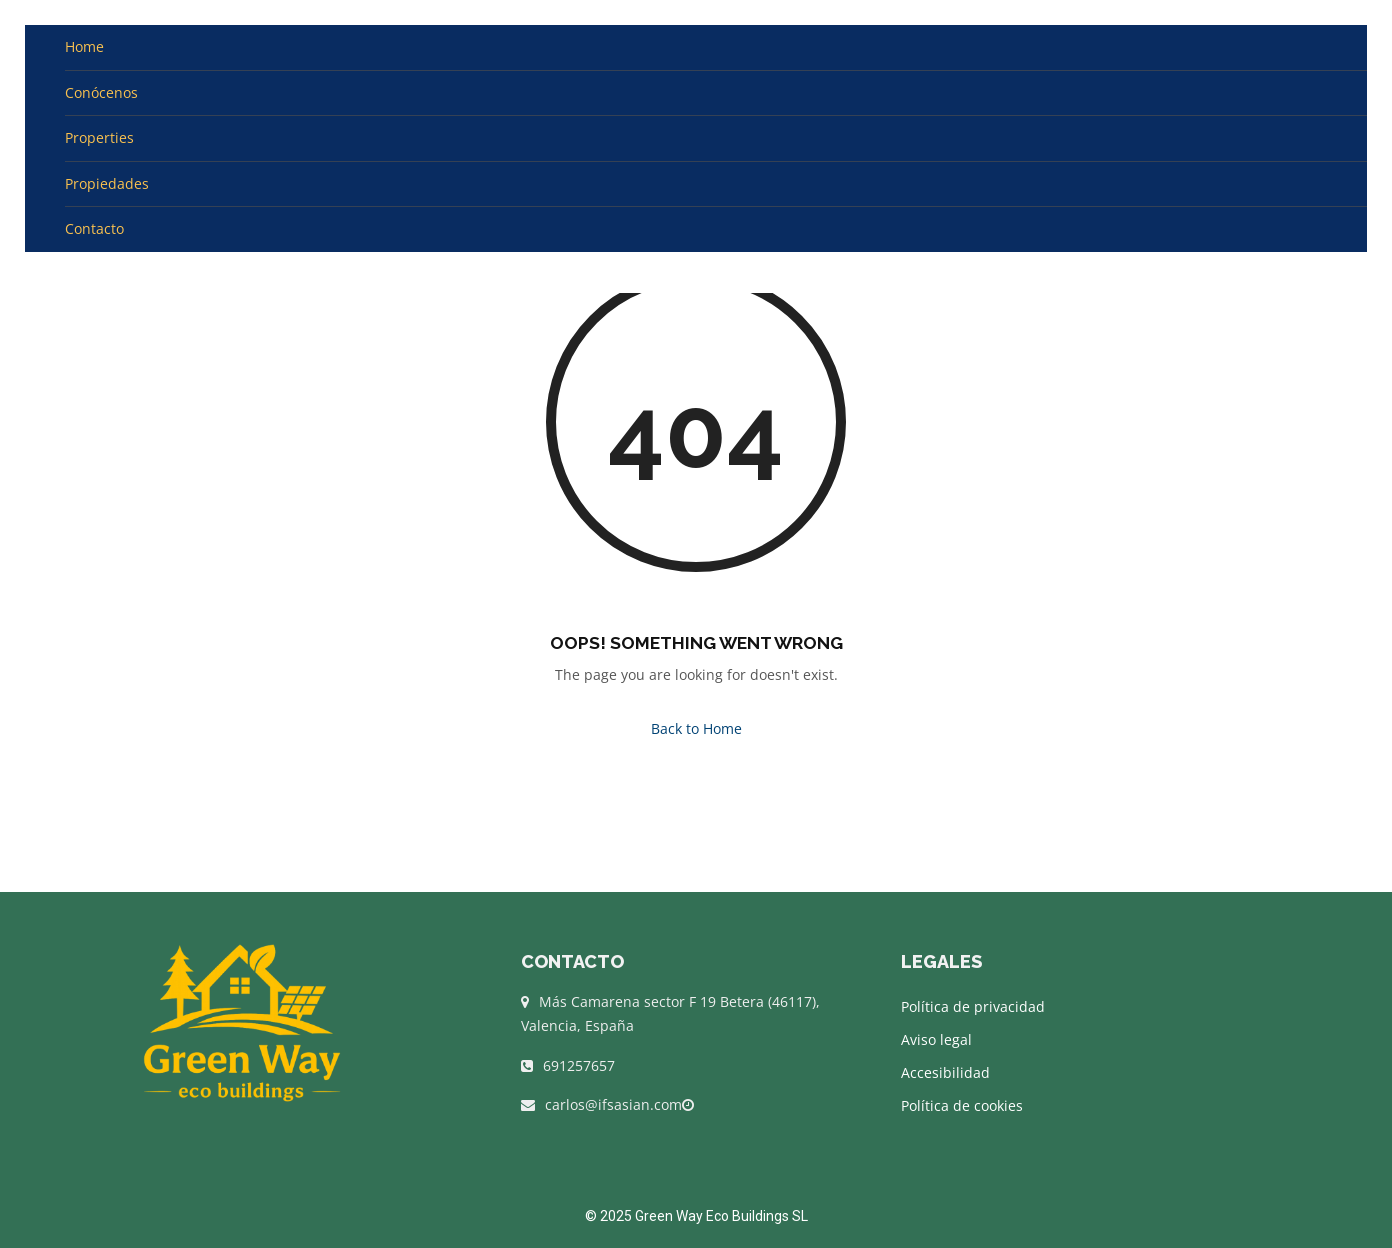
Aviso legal (936, 1039)
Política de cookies (962, 1105)
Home (84, 46)
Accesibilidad (945, 1072)
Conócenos (101, 92)
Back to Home (696, 728)
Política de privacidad (973, 1006)
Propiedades (107, 183)
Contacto (94, 228)
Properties (99, 137)
